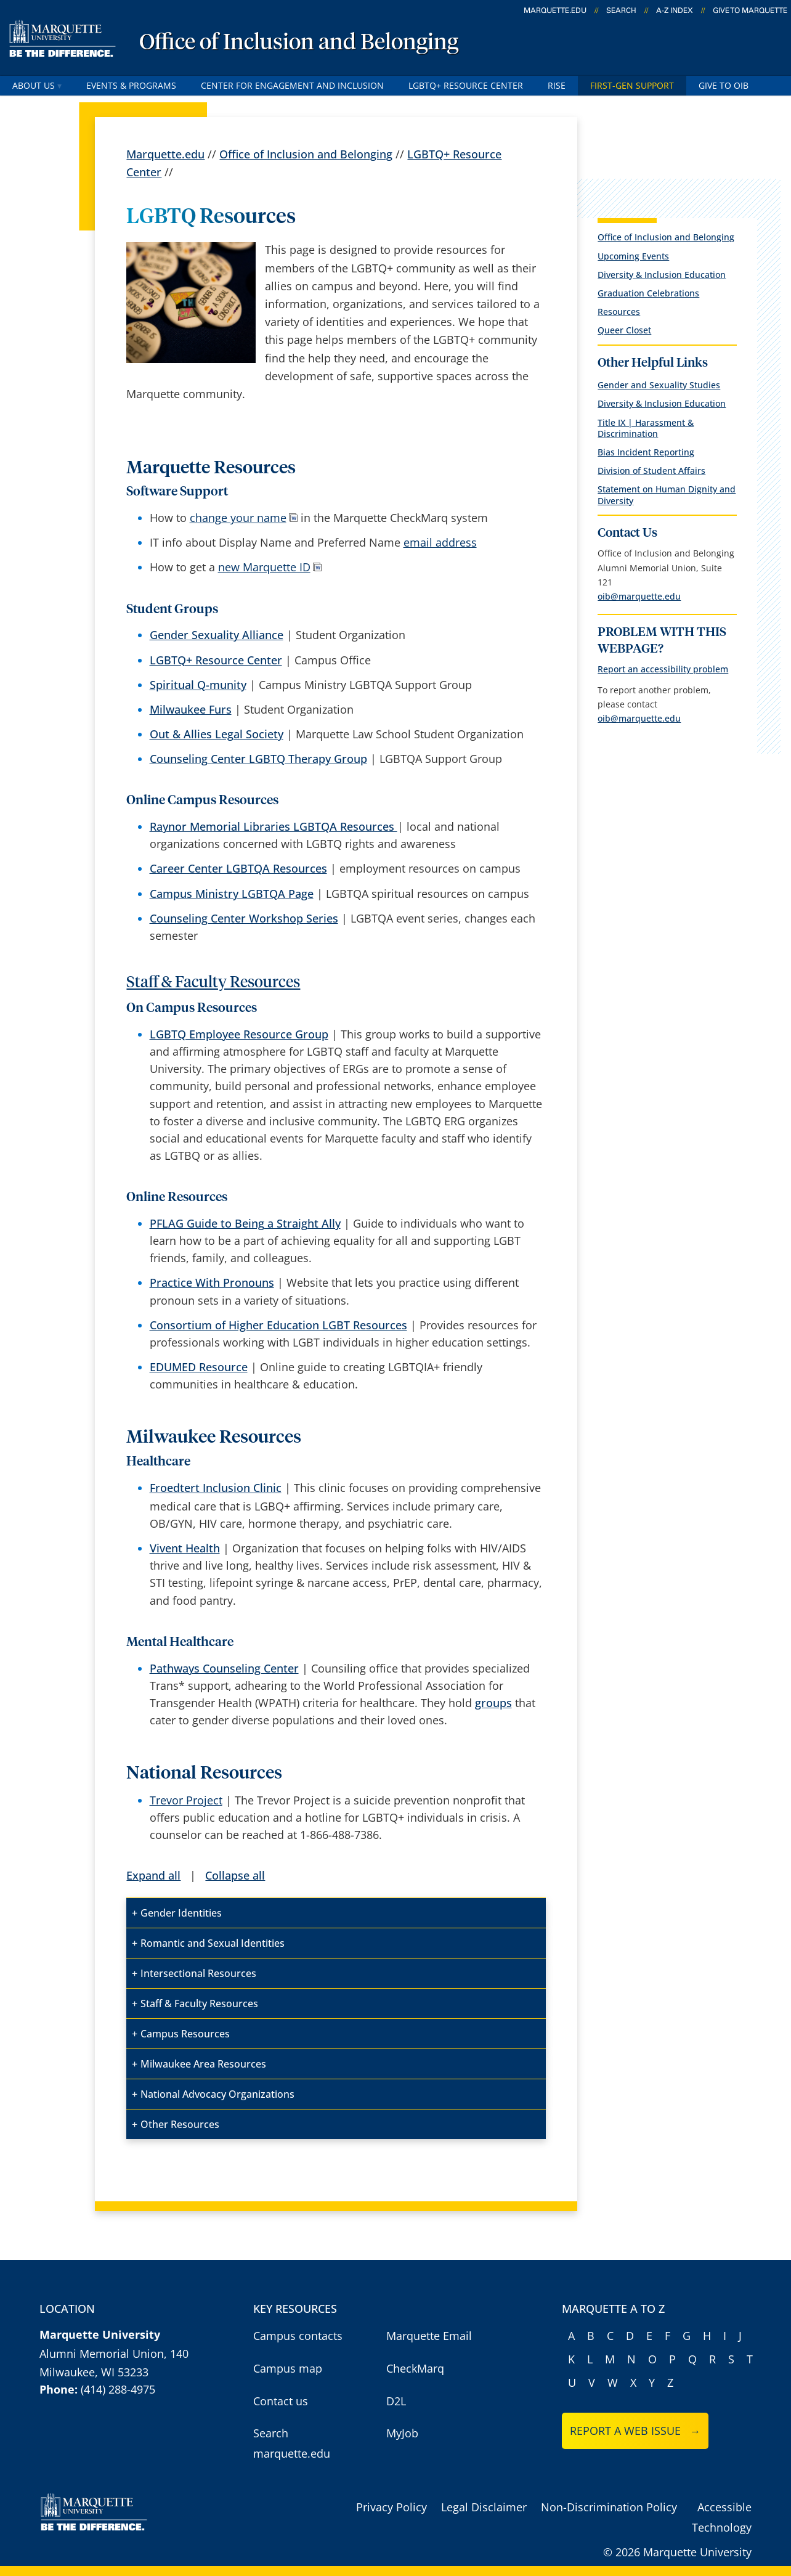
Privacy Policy (391, 2507)
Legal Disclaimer (484, 2507)
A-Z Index (674, 10)
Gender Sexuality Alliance (216, 634)
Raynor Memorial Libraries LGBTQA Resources (273, 826)
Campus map (287, 2368)
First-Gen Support (632, 85)
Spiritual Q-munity (198, 684)
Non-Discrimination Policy (609, 2507)
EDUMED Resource (199, 1366)
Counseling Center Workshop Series (244, 918)
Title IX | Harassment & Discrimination (646, 428)
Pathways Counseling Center (224, 1668)
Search (621, 10)
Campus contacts (298, 2335)
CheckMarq (415, 2368)
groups (493, 1702)
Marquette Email (429, 2335)
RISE (557, 85)
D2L (396, 2401)
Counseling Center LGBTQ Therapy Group (258, 758)
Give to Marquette (750, 10)
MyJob (402, 2433)
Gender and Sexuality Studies (659, 385)
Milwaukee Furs (191, 709)
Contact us (280, 2401)
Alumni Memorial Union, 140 (114, 2353)
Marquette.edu (165, 154)
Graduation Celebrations (648, 293)
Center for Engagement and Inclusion (292, 85)
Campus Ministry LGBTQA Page (232, 893)
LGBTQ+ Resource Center (465, 85)
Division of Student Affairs (651, 470)
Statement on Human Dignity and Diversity (667, 494)
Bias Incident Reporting (646, 452)
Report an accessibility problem (663, 669)
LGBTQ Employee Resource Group (239, 1034)
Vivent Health (185, 1548)
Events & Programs (131, 85)
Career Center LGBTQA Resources (238, 868)
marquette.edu (555, 10)
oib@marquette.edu (639, 596)
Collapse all (235, 1875)
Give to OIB (723, 85)
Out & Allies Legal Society (216, 734)
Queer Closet (624, 330)
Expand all (153, 1875)
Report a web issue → (635, 2430)
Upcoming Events (633, 256)
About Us (37, 85)
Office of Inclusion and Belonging (298, 43)
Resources (619, 311)
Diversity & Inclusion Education (662, 274)
